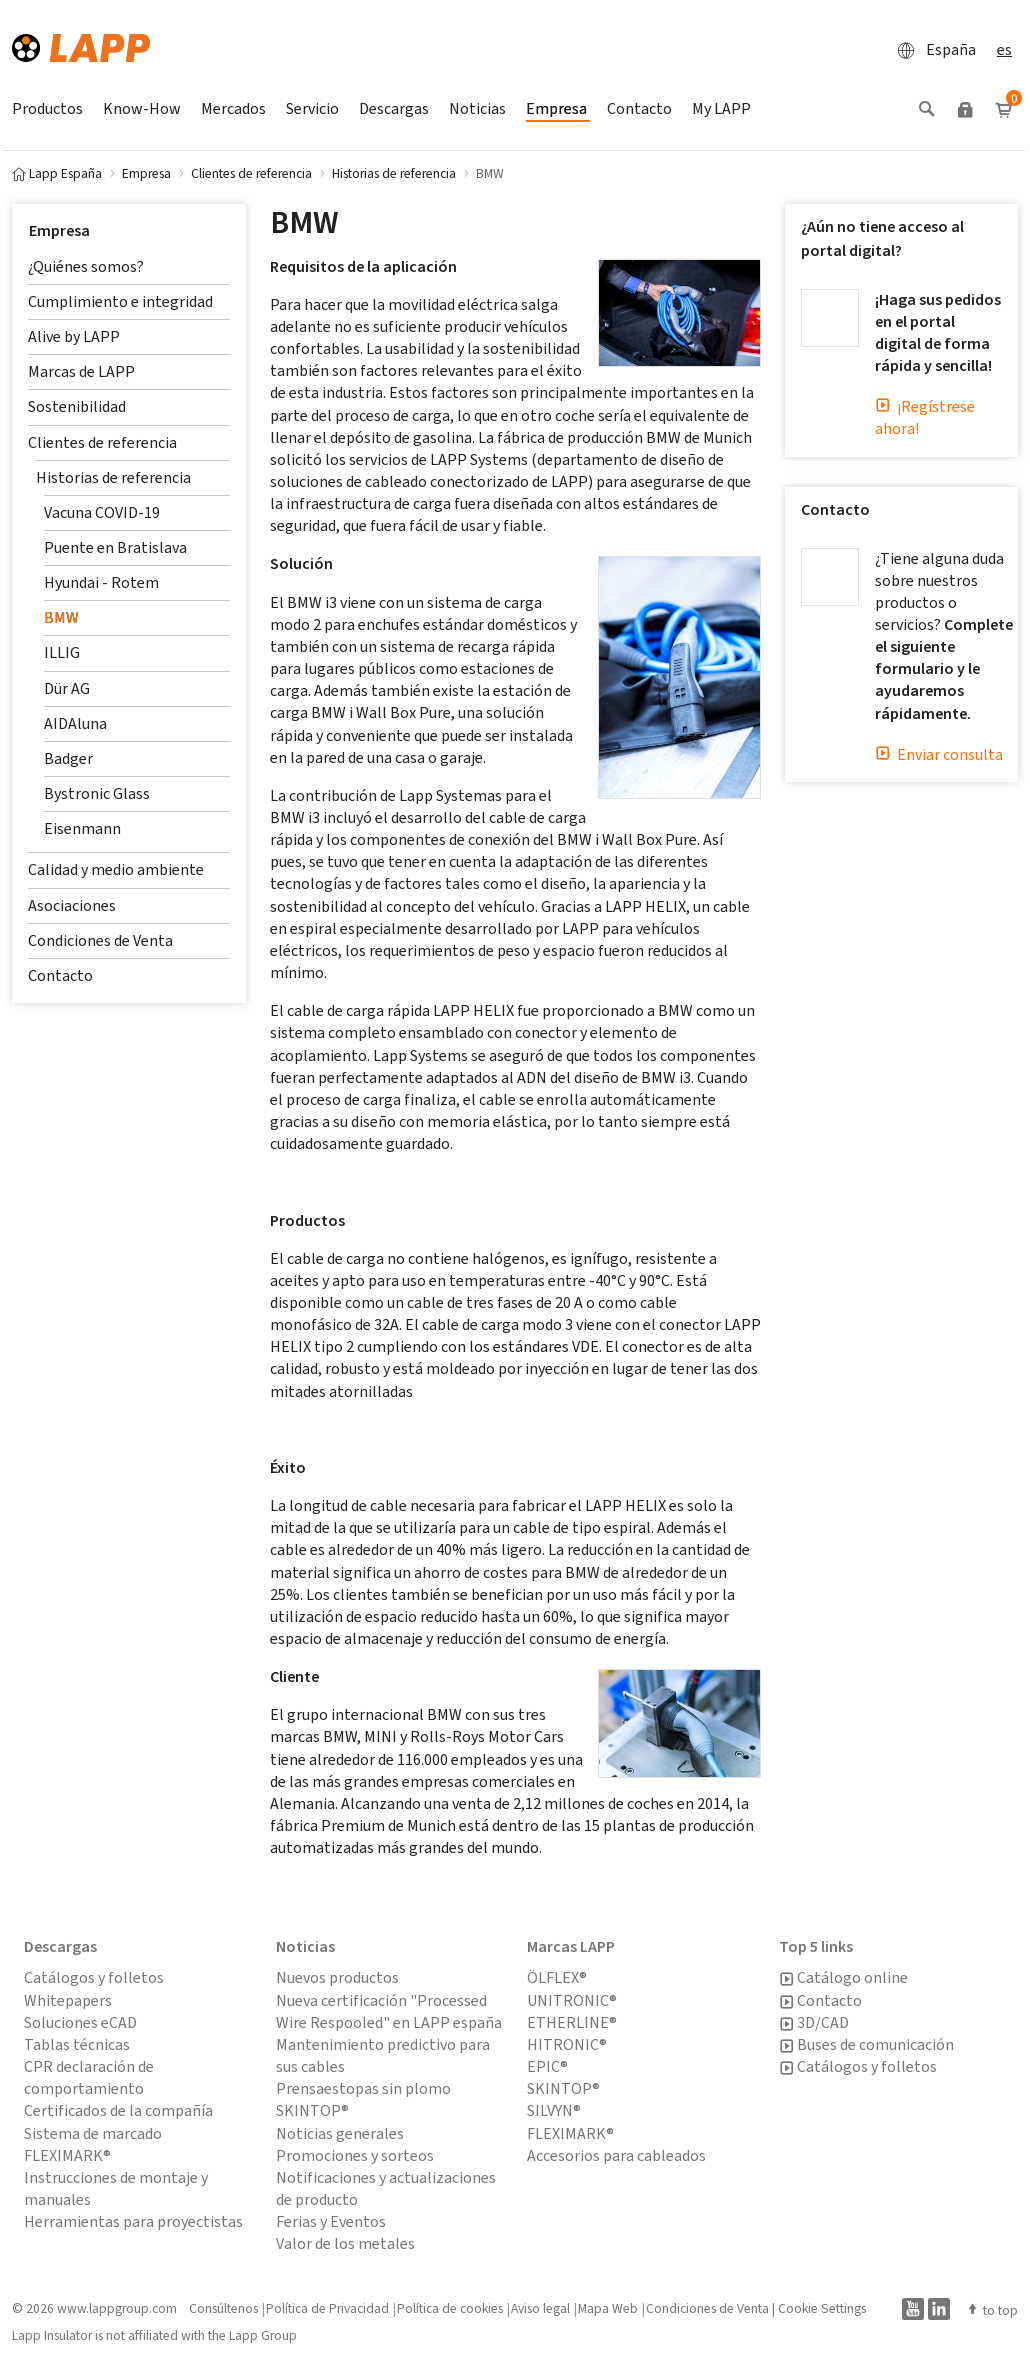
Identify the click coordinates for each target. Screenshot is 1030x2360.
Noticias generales (340, 2133)
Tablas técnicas (77, 2044)
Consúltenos (223, 2308)
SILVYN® (554, 2110)
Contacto (60, 975)
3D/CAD (814, 2023)
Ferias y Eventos (331, 2221)
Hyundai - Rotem (101, 582)
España (931, 50)
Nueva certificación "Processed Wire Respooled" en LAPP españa (389, 2011)
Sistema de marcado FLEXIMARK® (93, 2144)
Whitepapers (68, 2000)
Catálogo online (843, 1978)
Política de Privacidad (327, 2308)
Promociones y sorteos (355, 2155)
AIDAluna (75, 723)
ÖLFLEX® (557, 1977)
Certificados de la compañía (118, 2110)
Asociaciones (72, 905)
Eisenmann (82, 828)
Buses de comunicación (866, 2045)
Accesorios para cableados (616, 2155)
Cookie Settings (822, 2308)
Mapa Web (608, 2308)
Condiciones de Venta (100, 940)
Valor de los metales (345, 2243)
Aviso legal (540, 2308)
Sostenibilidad (77, 406)
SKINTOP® (563, 2088)
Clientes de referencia (102, 442)
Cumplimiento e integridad (120, 301)
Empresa (59, 230)
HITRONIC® (567, 2044)
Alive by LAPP (74, 336)
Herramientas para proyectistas (133, 2221)
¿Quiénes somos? (86, 266)
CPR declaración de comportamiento (89, 2077)
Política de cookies (450, 2308)
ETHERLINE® (572, 2022)
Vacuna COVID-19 (102, 512)
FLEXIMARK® (570, 2133)
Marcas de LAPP (81, 371)
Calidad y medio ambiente (116, 869)
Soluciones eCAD (80, 2022)
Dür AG (67, 688)
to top (992, 2310)
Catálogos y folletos (94, 1977)
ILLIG (62, 652)
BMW (61, 617)
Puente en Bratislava (115, 547)
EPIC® (547, 2066)
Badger (68, 758)
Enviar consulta (939, 754)
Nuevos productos (337, 1977)
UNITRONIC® (572, 2000)
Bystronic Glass (97, 793)
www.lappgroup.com (117, 2308)
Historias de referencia (113, 477)
